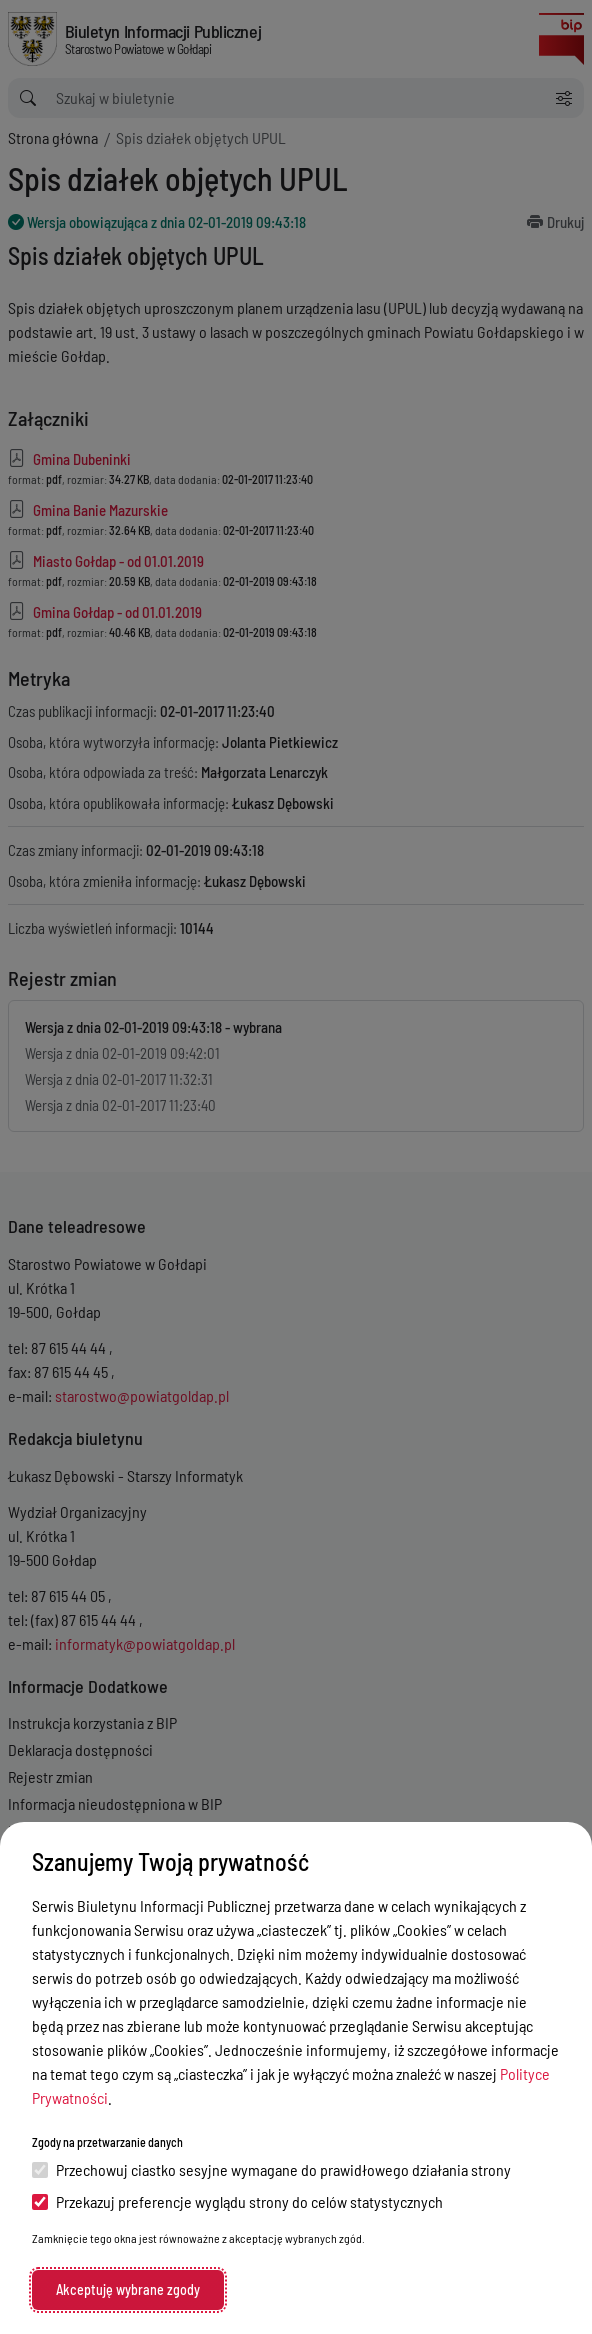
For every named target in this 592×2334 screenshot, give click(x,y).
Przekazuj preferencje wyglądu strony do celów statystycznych (237, 2201)
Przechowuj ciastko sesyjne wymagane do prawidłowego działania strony (271, 2169)
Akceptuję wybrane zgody (128, 2289)
